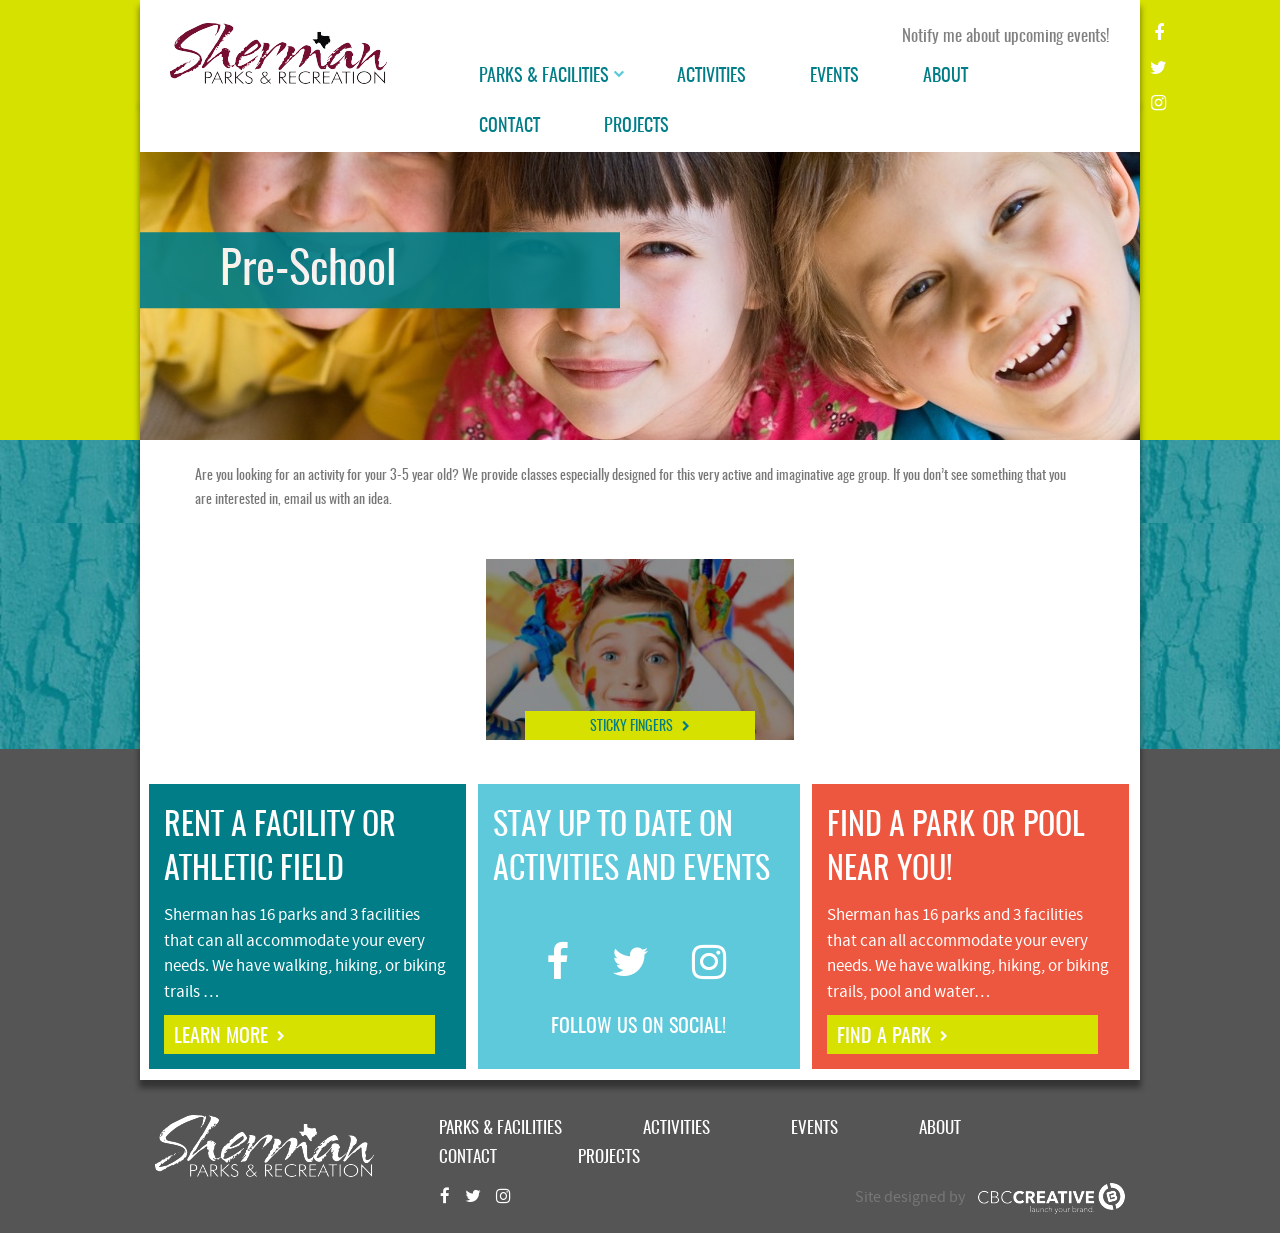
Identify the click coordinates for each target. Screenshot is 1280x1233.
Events (834, 77)
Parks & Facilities (544, 77)
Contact (509, 127)
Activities (711, 77)
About (945, 77)
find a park (884, 1037)
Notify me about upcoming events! (1006, 36)
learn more (221, 1037)
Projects (636, 127)
